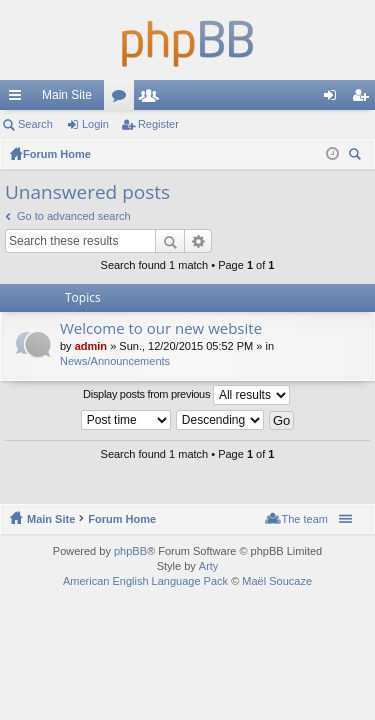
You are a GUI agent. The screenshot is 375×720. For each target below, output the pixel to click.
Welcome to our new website (161, 328)
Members (153, 99)
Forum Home (122, 519)
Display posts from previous (186, 395)
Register (158, 124)
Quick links (19, 99)
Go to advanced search (74, 216)
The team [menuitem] (305, 519)
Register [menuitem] (364, 99)
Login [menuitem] (334, 99)
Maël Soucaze (277, 581)
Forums (123, 99)
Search (35, 124)
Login (95, 124)
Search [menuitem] (357, 156)
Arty (209, 566)
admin (91, 346)
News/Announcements (115, 361)
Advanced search (198, 241)
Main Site (67, 95)
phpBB (130, 551)
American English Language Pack (145, 581)
